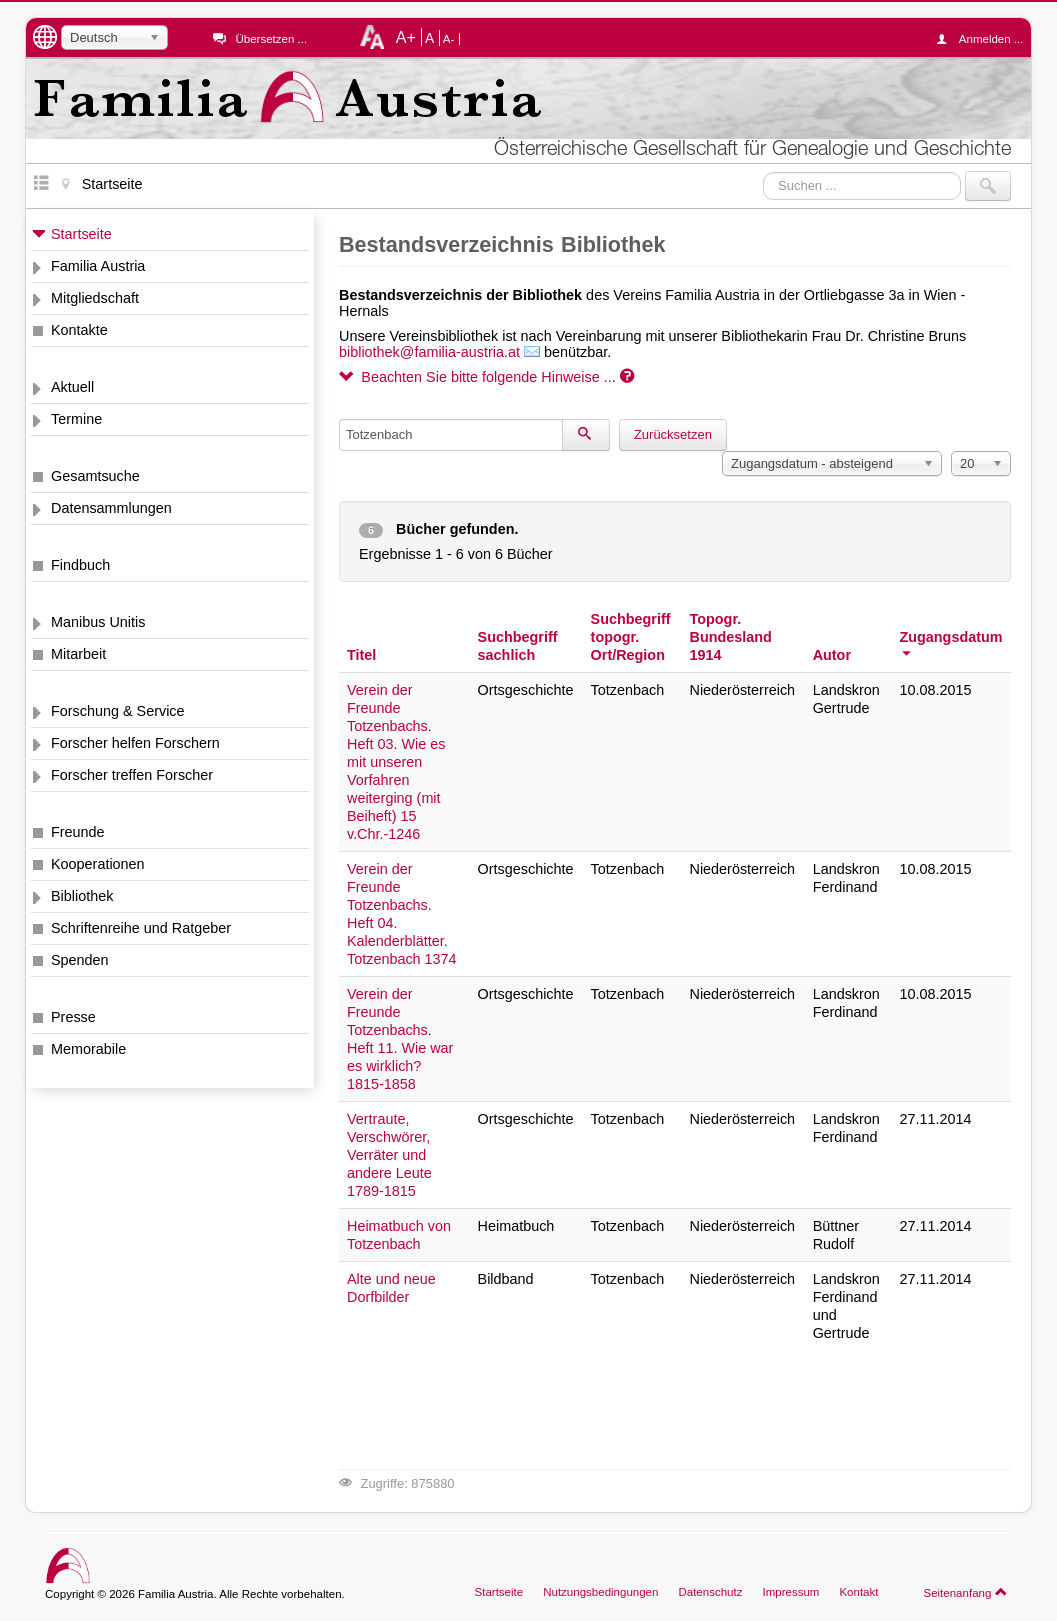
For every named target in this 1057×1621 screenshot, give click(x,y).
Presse (73, 1017)
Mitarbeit (78, 654)
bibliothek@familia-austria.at (429, 352)
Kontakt (858, 1592)
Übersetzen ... (271, 39)
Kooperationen (98, 864)
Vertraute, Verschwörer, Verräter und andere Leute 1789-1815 (389, 1155)
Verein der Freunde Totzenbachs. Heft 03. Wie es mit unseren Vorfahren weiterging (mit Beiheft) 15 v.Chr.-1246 (396, 762)
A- (449, 39)
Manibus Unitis (98, 622)
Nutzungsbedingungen (600, 1592)
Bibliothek (82, 896)
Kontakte (79, 330)
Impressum (790, 1592)
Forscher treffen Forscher (132, 775)
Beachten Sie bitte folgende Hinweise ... (486, 377)
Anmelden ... (985, 39)
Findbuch (80, 565)
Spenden (80, 960)
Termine (76, 419)
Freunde (78, 832)
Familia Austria (98, 266)
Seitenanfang (965, 1592)
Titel (361, 655)
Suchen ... (763, 171)
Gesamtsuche (95, 476)
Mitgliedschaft (95, 298)
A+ (406, 37)
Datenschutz (710, 1592)
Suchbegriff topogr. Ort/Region (631, 637)
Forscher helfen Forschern (135, 743)
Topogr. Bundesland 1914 (731, 637)
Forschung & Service (118, 711)
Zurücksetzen (673, 434)
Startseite (81, 234)
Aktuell (72, 387)
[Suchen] (586, 435)
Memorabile (88, 1049)
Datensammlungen (111, 508)
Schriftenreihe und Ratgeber (141, 928)
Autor (832, 655)
